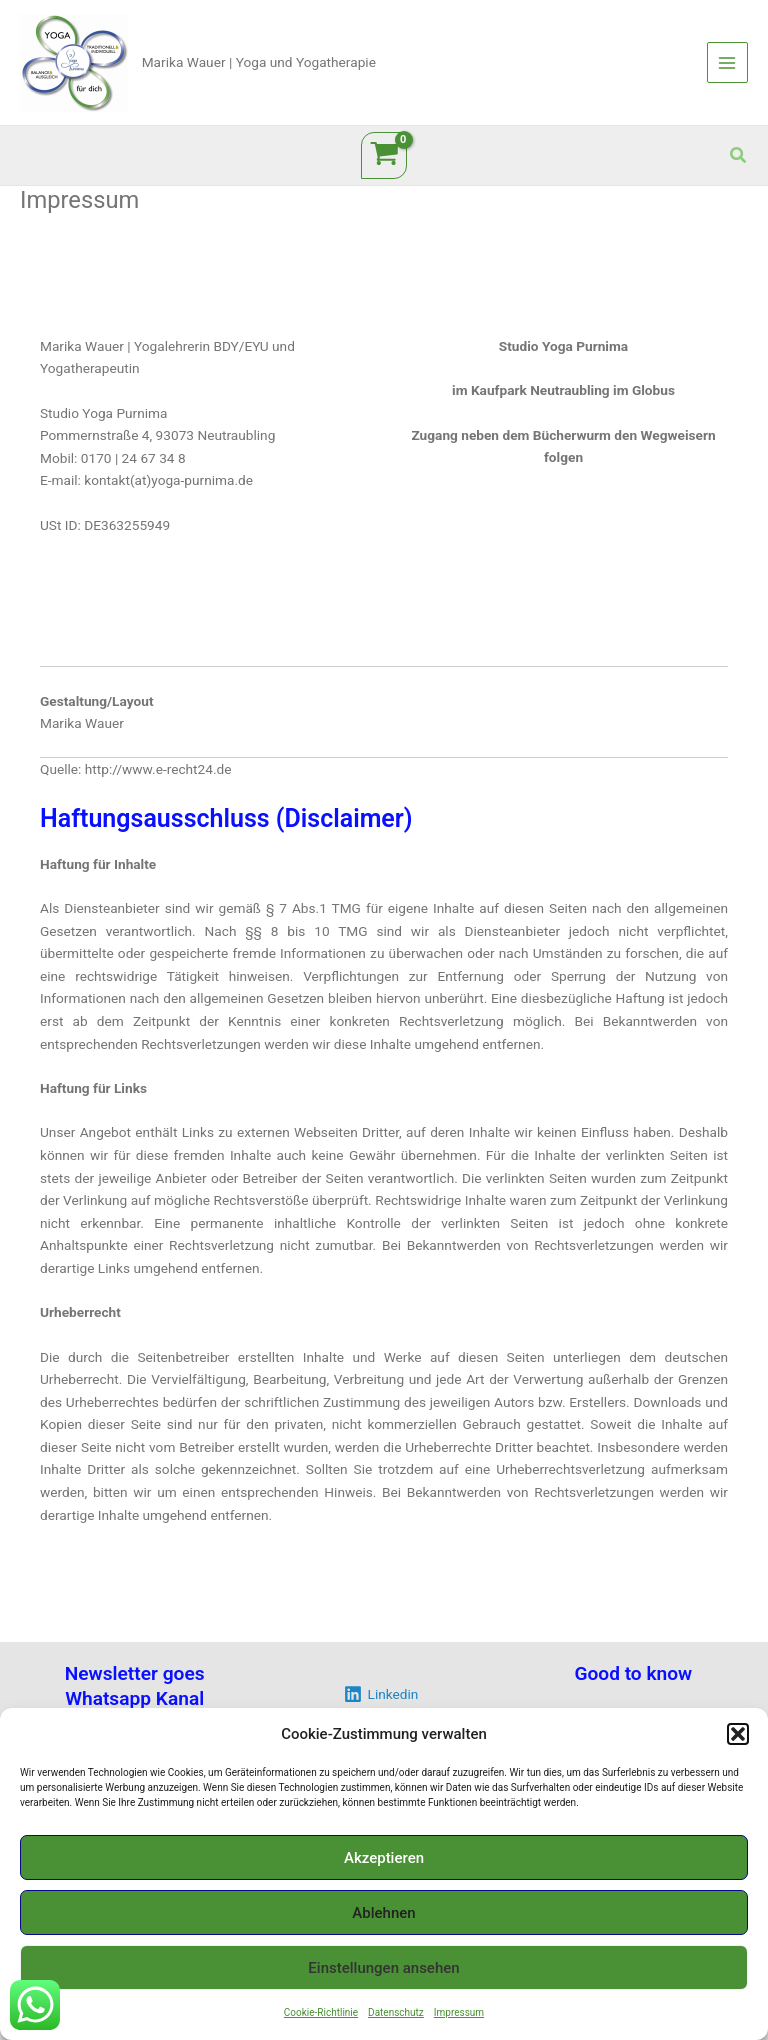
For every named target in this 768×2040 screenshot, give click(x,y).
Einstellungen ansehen (383, 1968)
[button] (738, 1734)
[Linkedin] (381, 1694)
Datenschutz (396, 2012)
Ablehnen (383, 1913)
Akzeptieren (384, 1858)
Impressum (459, 2012)
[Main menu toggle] (727, 62)
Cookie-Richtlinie (321, 2012)
